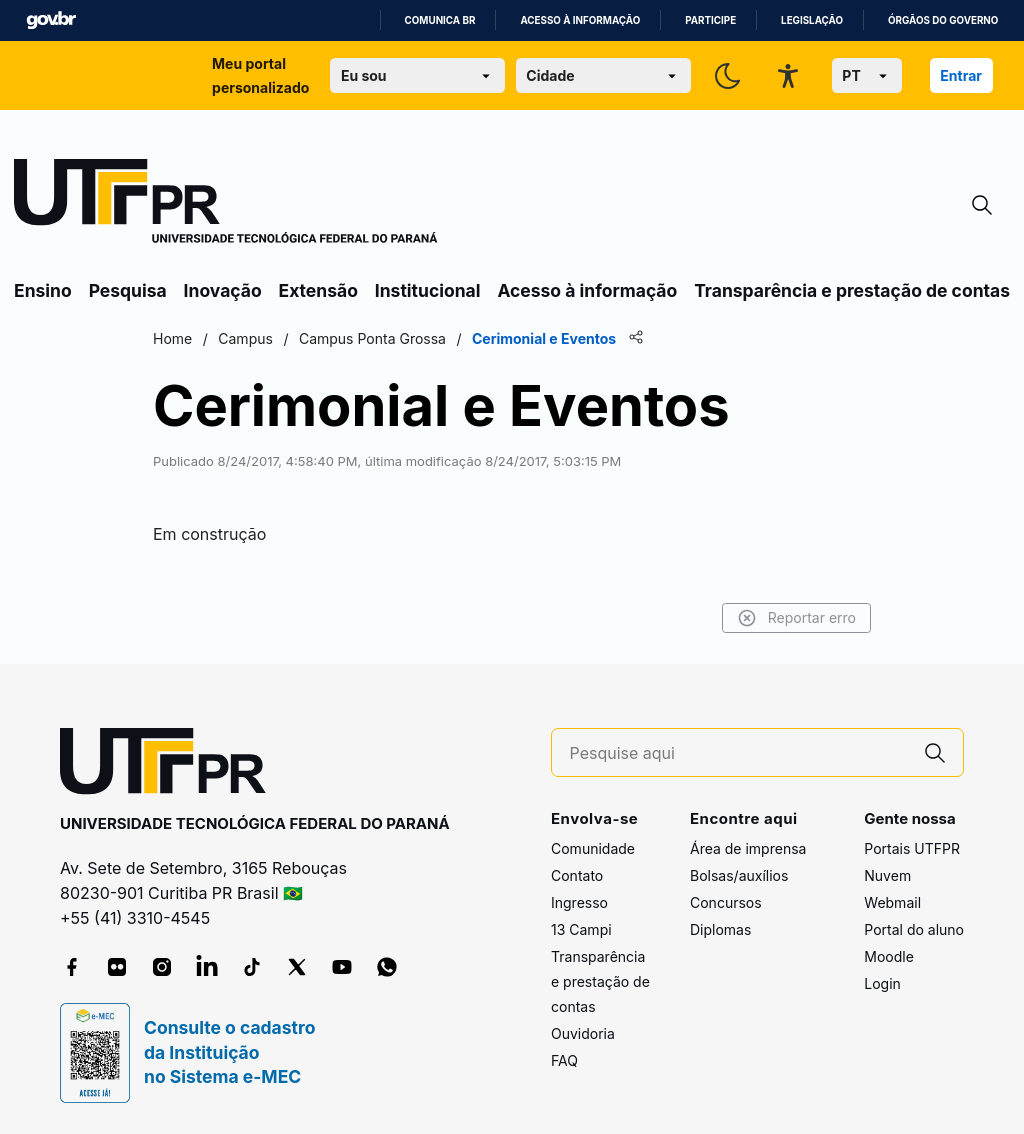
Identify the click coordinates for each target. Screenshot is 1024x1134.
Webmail (892, 902)
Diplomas (720, 929)
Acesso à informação (580, 20)
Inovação (223, 290)
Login (882, 983)
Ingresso (579, 902)
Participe (710, 20)
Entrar (961, 75)
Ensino (43, 290)
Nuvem (887, 875)
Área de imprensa (748, 848)
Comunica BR (440, 20)
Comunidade (593, 848)
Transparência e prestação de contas (852, 290)
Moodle (889, 956)
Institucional (428, 290)
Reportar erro (796, 618)
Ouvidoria (583, 1033)
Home (172, 338)
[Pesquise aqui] (739, 753)
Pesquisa (128, 290)
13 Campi (581, 929)
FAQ (564, 1060)
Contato (577, 875)
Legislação (812, 20)
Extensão (318, 290)
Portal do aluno (914, 929)
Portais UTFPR (912, 848)
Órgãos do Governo (943, 20)
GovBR (51, 20)
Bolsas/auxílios (739, 875)
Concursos (726, 902)
